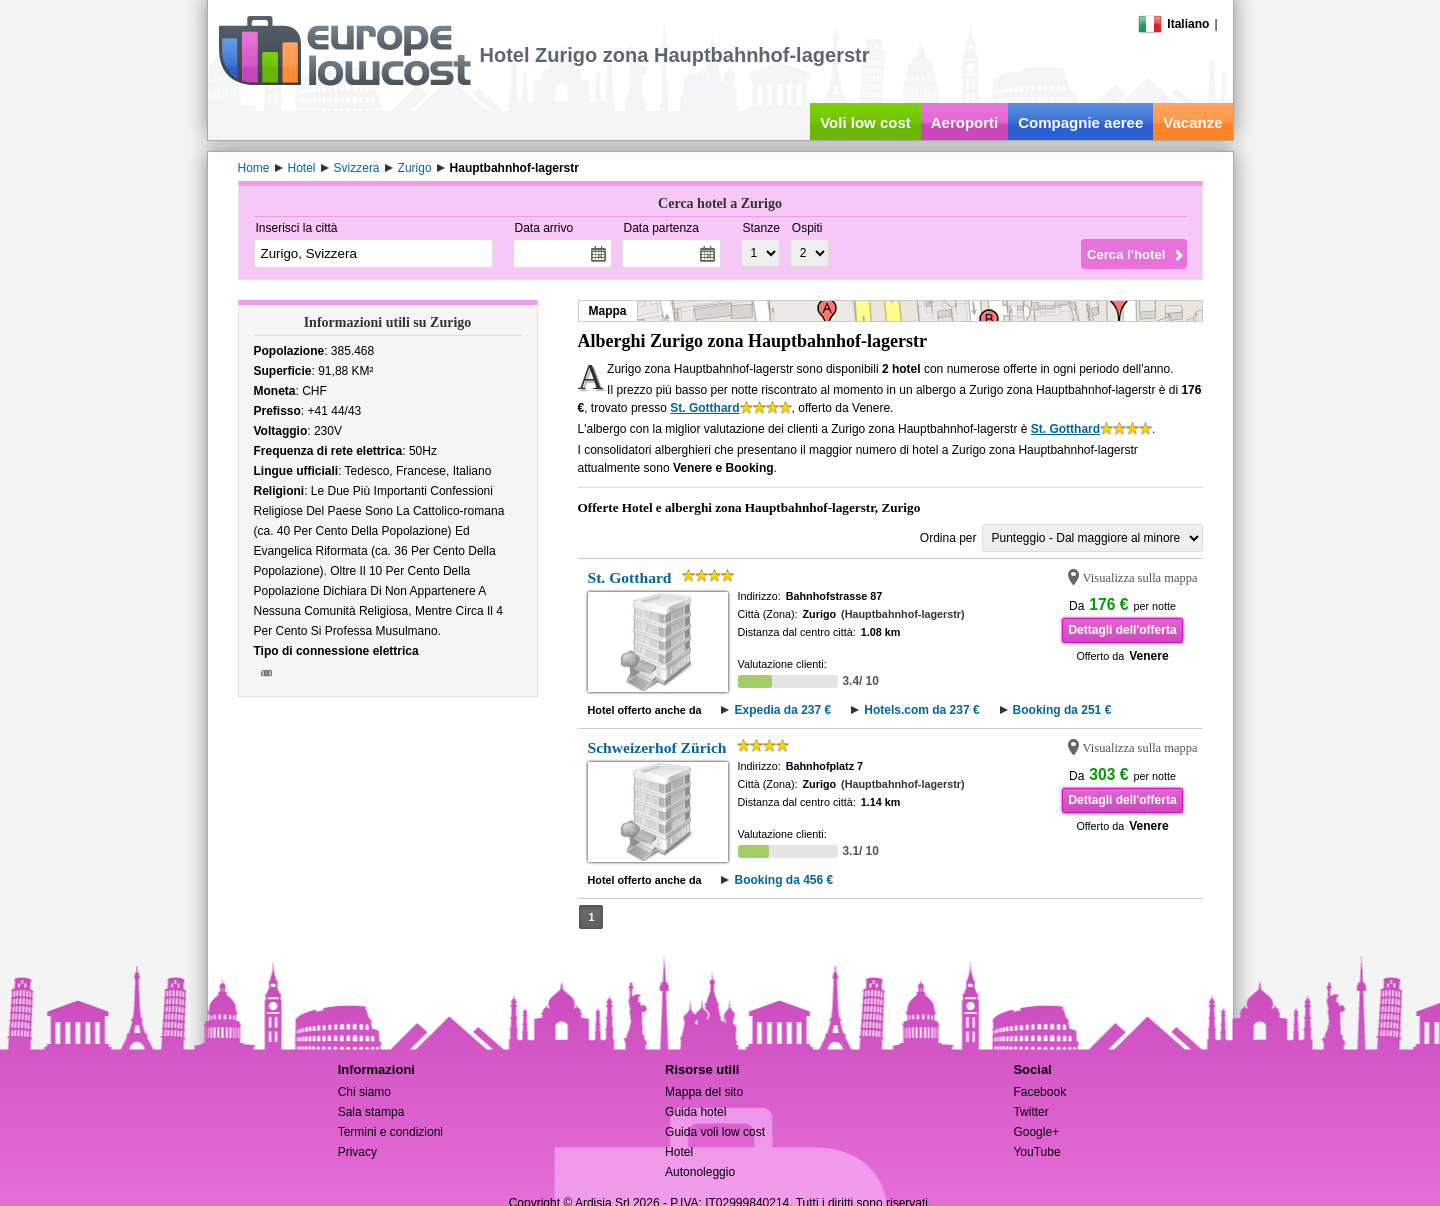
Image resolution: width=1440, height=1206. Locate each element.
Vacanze (1192, 122)
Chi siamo (364, 1092)
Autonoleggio (700, 1172)
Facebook (1039, 1092)
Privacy (357, 1152)
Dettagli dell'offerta (1122, 630)
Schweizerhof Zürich (657, 747)
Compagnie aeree (1080, 122)
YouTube (1036, 1152)
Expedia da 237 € (782, 710)
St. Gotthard (704, 408)
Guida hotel (695, 1112)
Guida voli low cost (715, 1132)
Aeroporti (965, 122)
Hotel (679, 1152)
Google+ (1036, 1132)
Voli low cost (865, 122)
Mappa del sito (704, 1092)
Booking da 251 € (1062, 710)
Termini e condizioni (390, 1132)
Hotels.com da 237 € (921, 710)
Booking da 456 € (783, 880)
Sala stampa (371, 1112)
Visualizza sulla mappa (1140, 578)
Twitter (1030, 1112)
